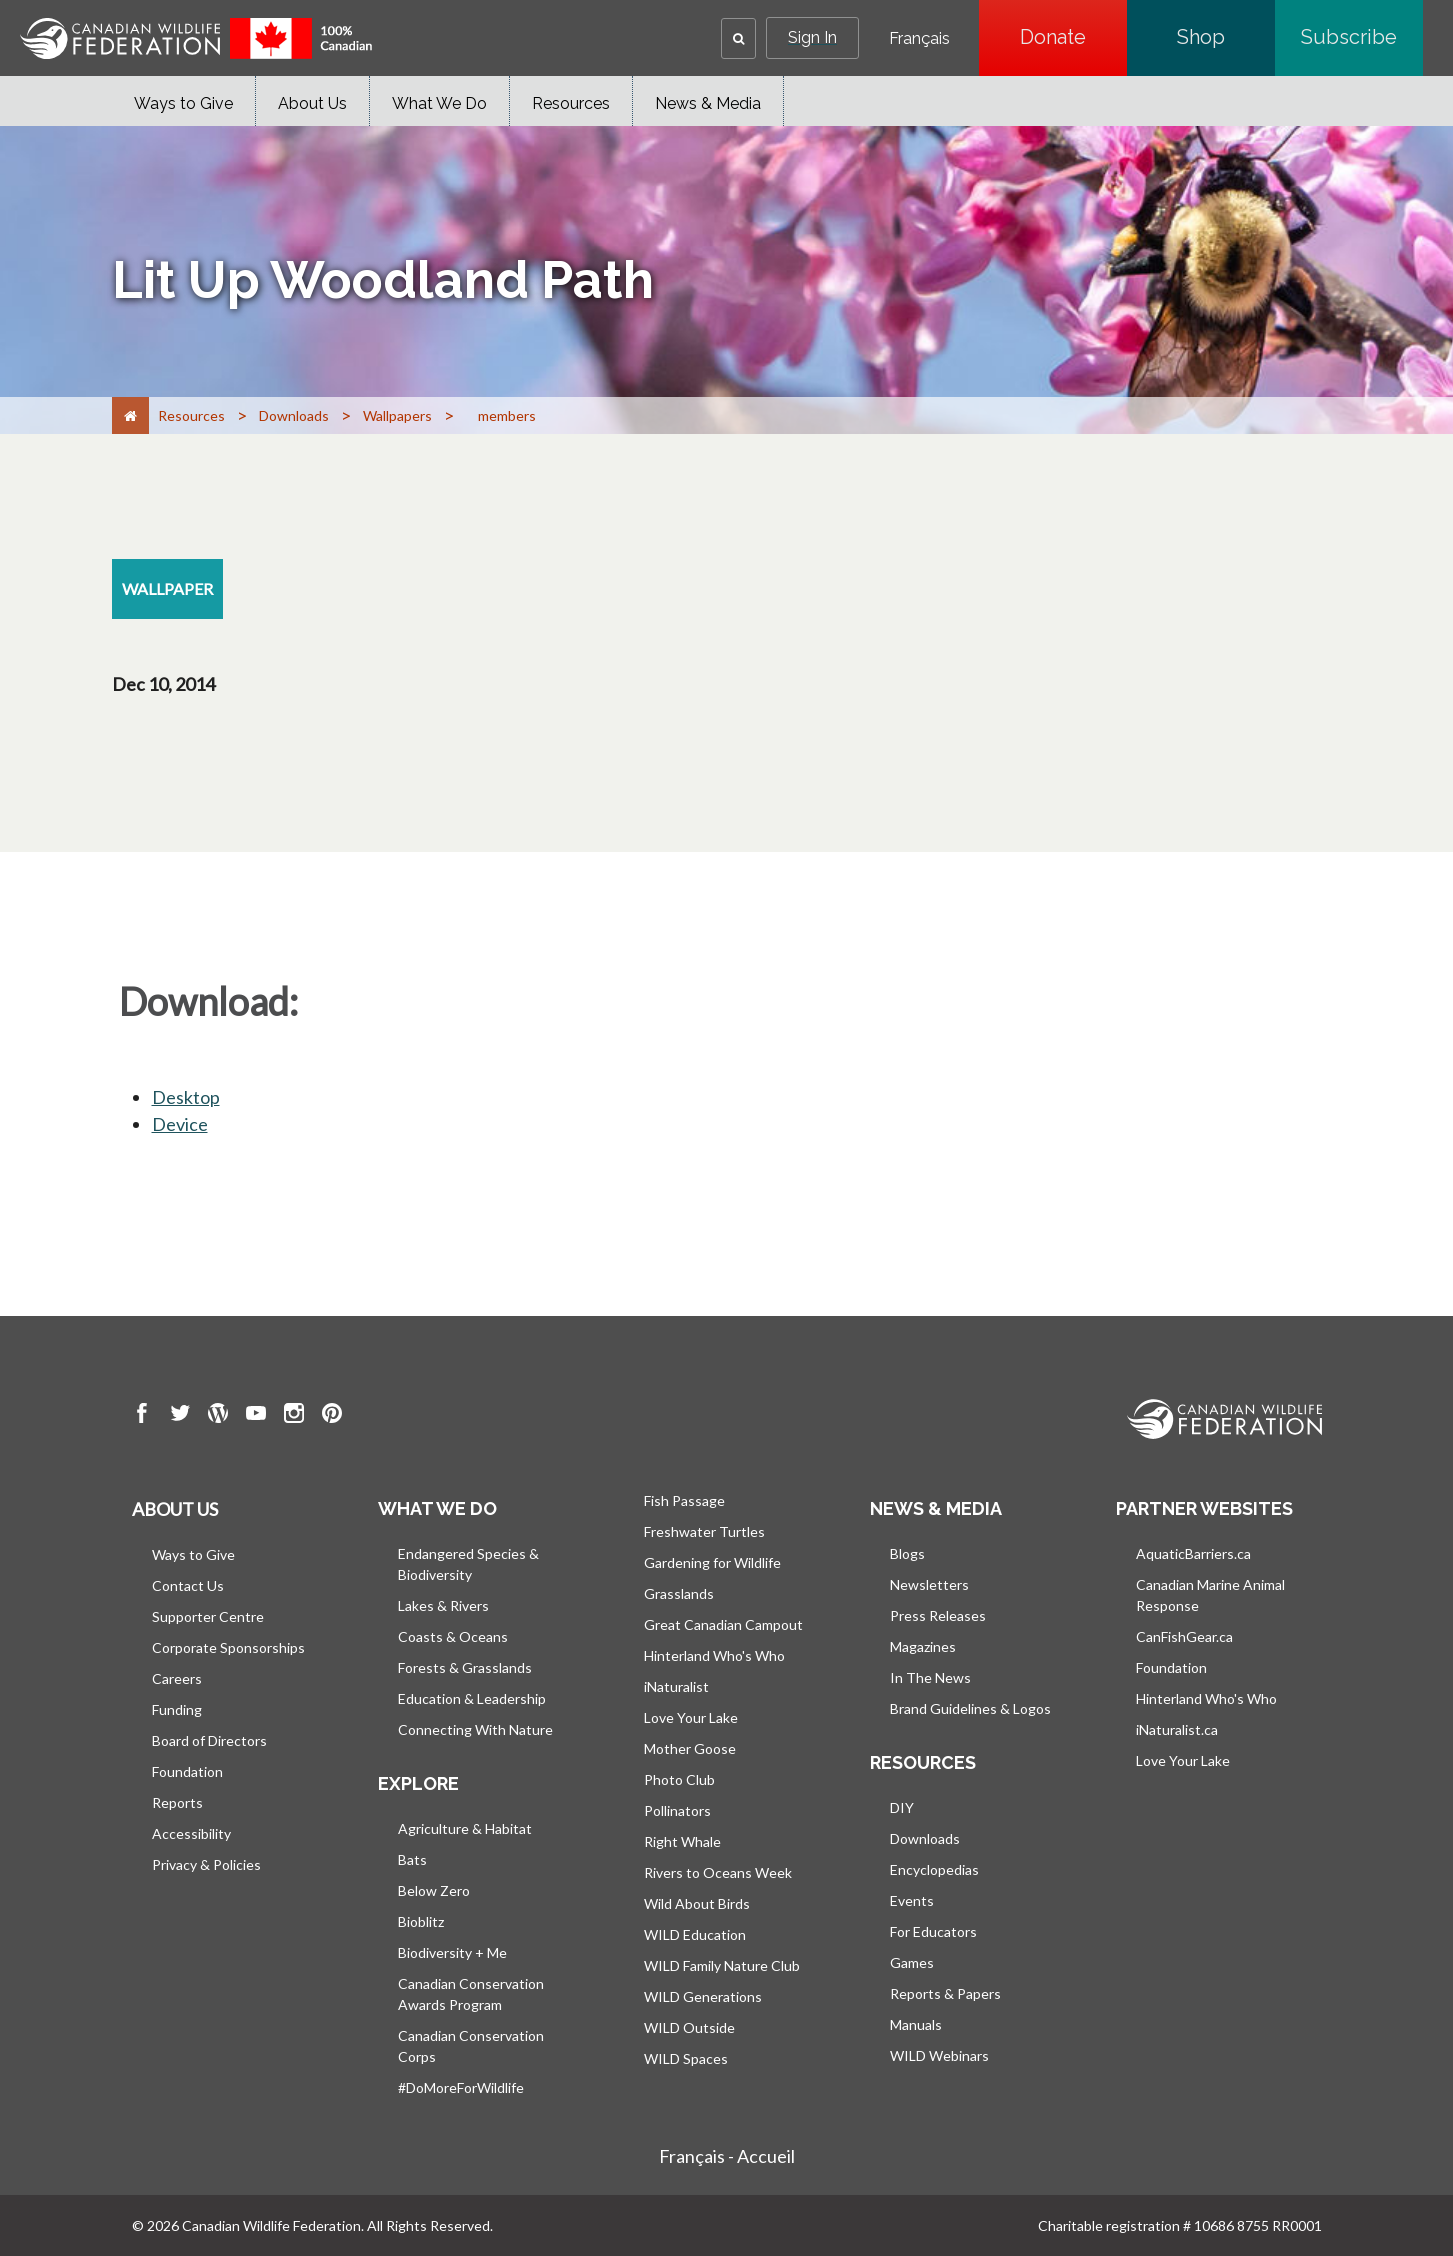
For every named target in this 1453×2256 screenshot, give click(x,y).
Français (919, 39)
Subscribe (1362, 37)
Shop (1226, 37)
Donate (1073, 37)
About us (175, 1509)
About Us (312, 103)
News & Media (708, 103)
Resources (571, 103)
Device (180, 1124)
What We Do (439, 103)
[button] (738, 38)
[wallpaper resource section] (167, 589)
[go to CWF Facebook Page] (142, 1416)
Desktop (186, 1097)
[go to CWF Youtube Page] (256, 1416)
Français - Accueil (727, 2156)
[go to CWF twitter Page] (180, 1416)
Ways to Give (183, 103)
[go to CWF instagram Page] (294, 1416)
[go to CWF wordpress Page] (218, 1416)
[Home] (130, 415)
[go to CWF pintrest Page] (332, 1416)
